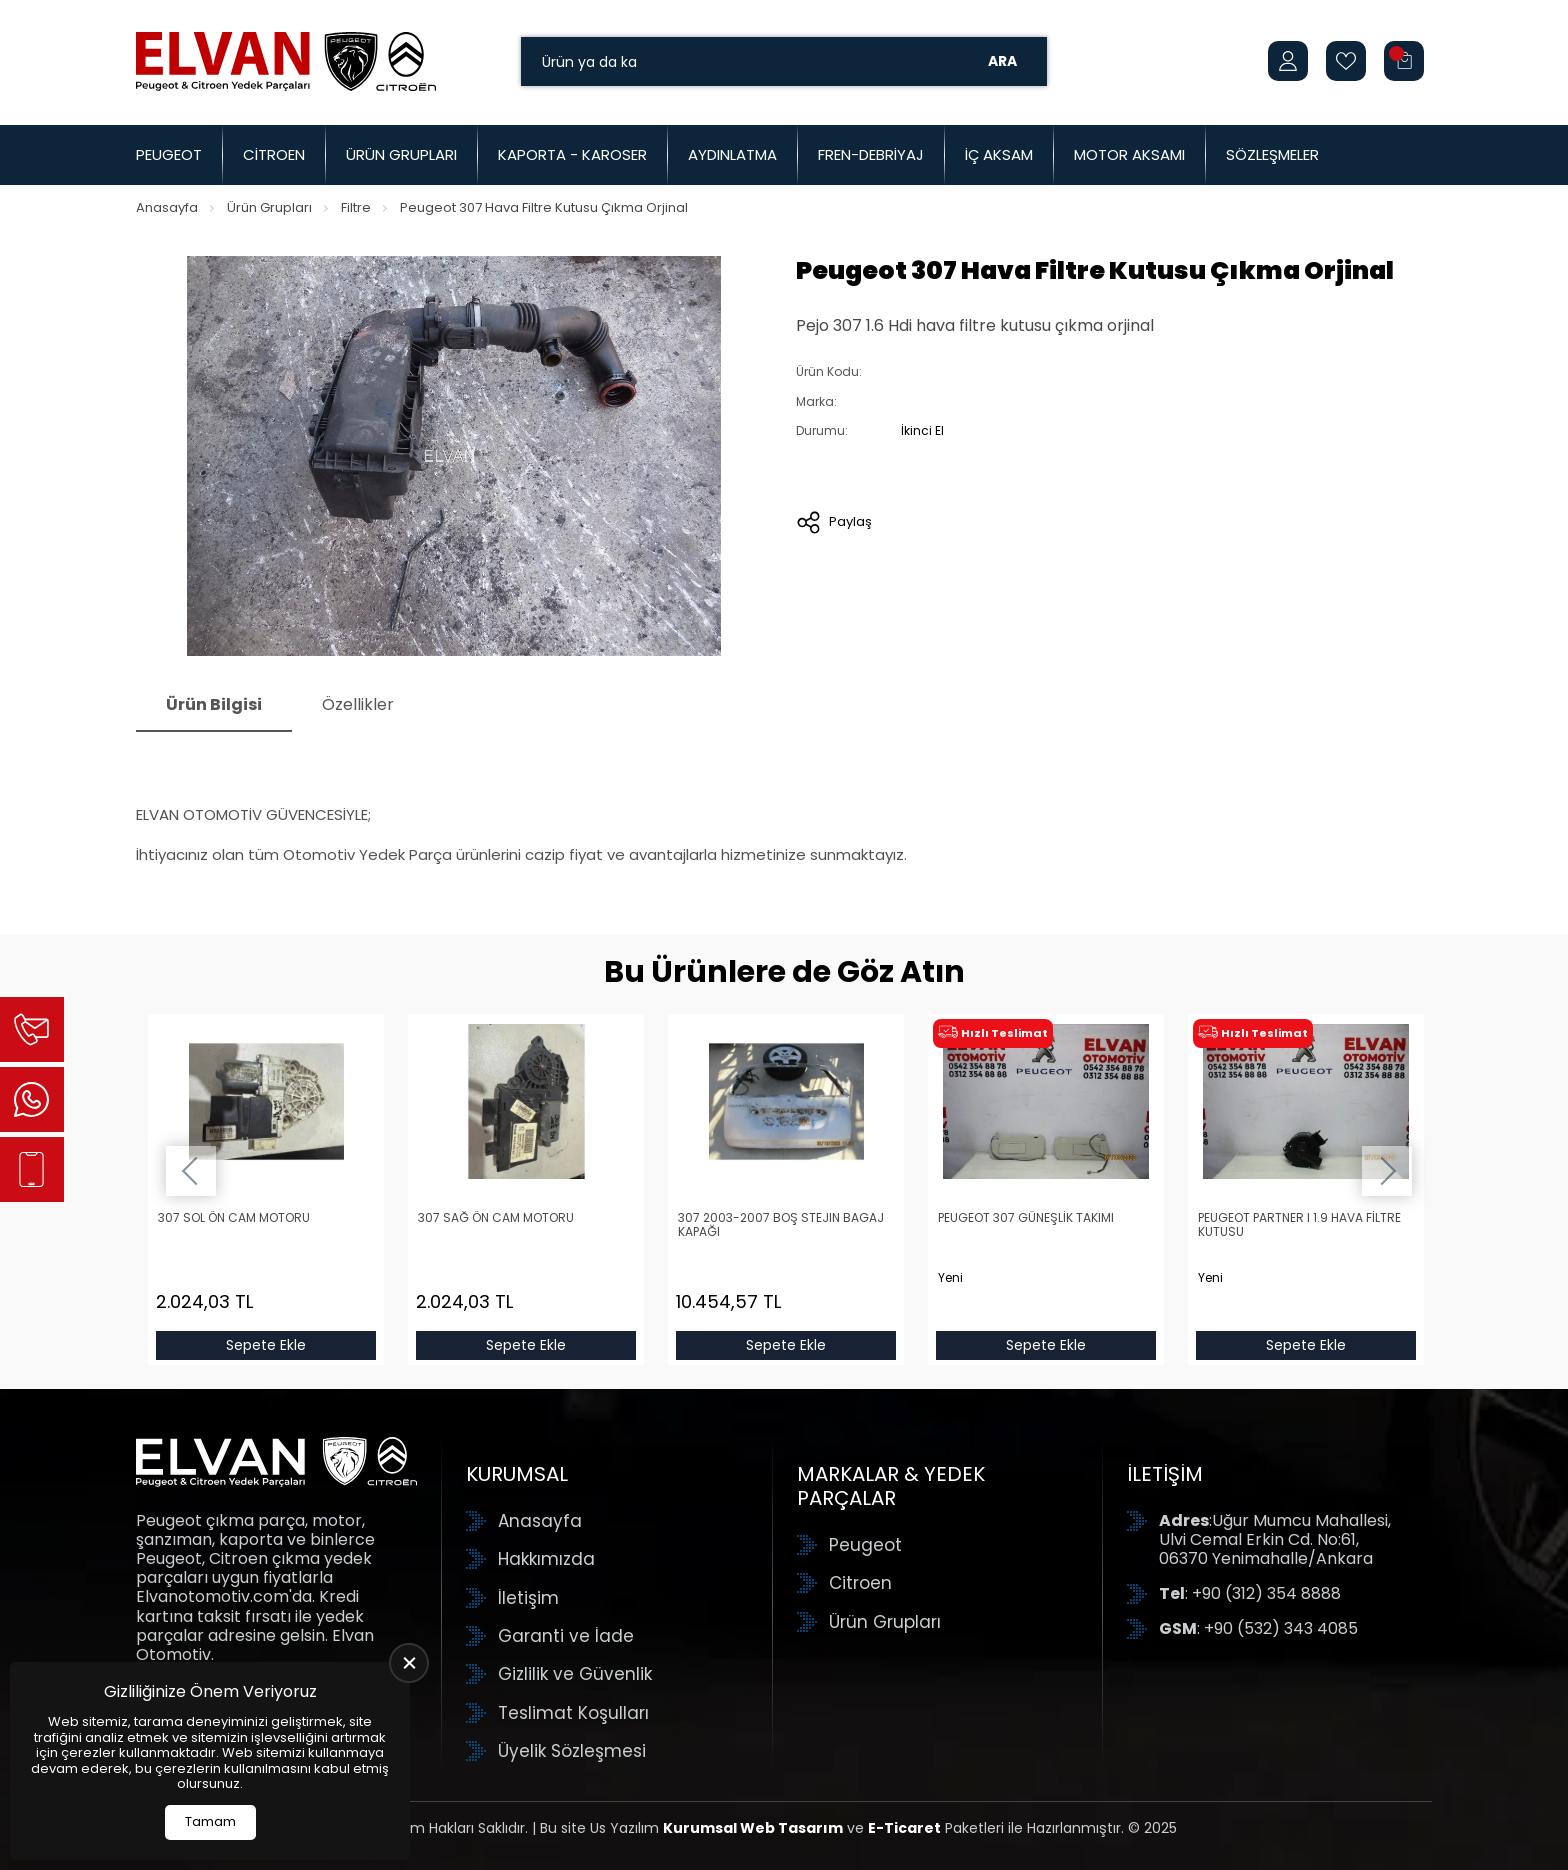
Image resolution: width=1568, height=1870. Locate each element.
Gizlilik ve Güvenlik (575, 1674)
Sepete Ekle (266, 1345)
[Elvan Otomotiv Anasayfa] (286, 61)
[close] (409, 1663)
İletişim (528, 1598)
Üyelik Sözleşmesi (572, 1751)
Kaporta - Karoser (572, 154)
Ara (1002, 61)
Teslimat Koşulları (573, 1713)
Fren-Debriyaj (871, 154)
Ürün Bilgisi (214, 704)
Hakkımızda (546, 1559)
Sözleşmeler (1272, 154)
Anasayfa (167, 207)
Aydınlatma (732, 154)
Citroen (274, 154)
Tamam (210, 1821)
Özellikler (358, 704)
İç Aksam (999, 154)
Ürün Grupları (401, 154)
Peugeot (169, 154)
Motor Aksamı (1129, 154)
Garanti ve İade (566, 1636)
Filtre (356, 207)
